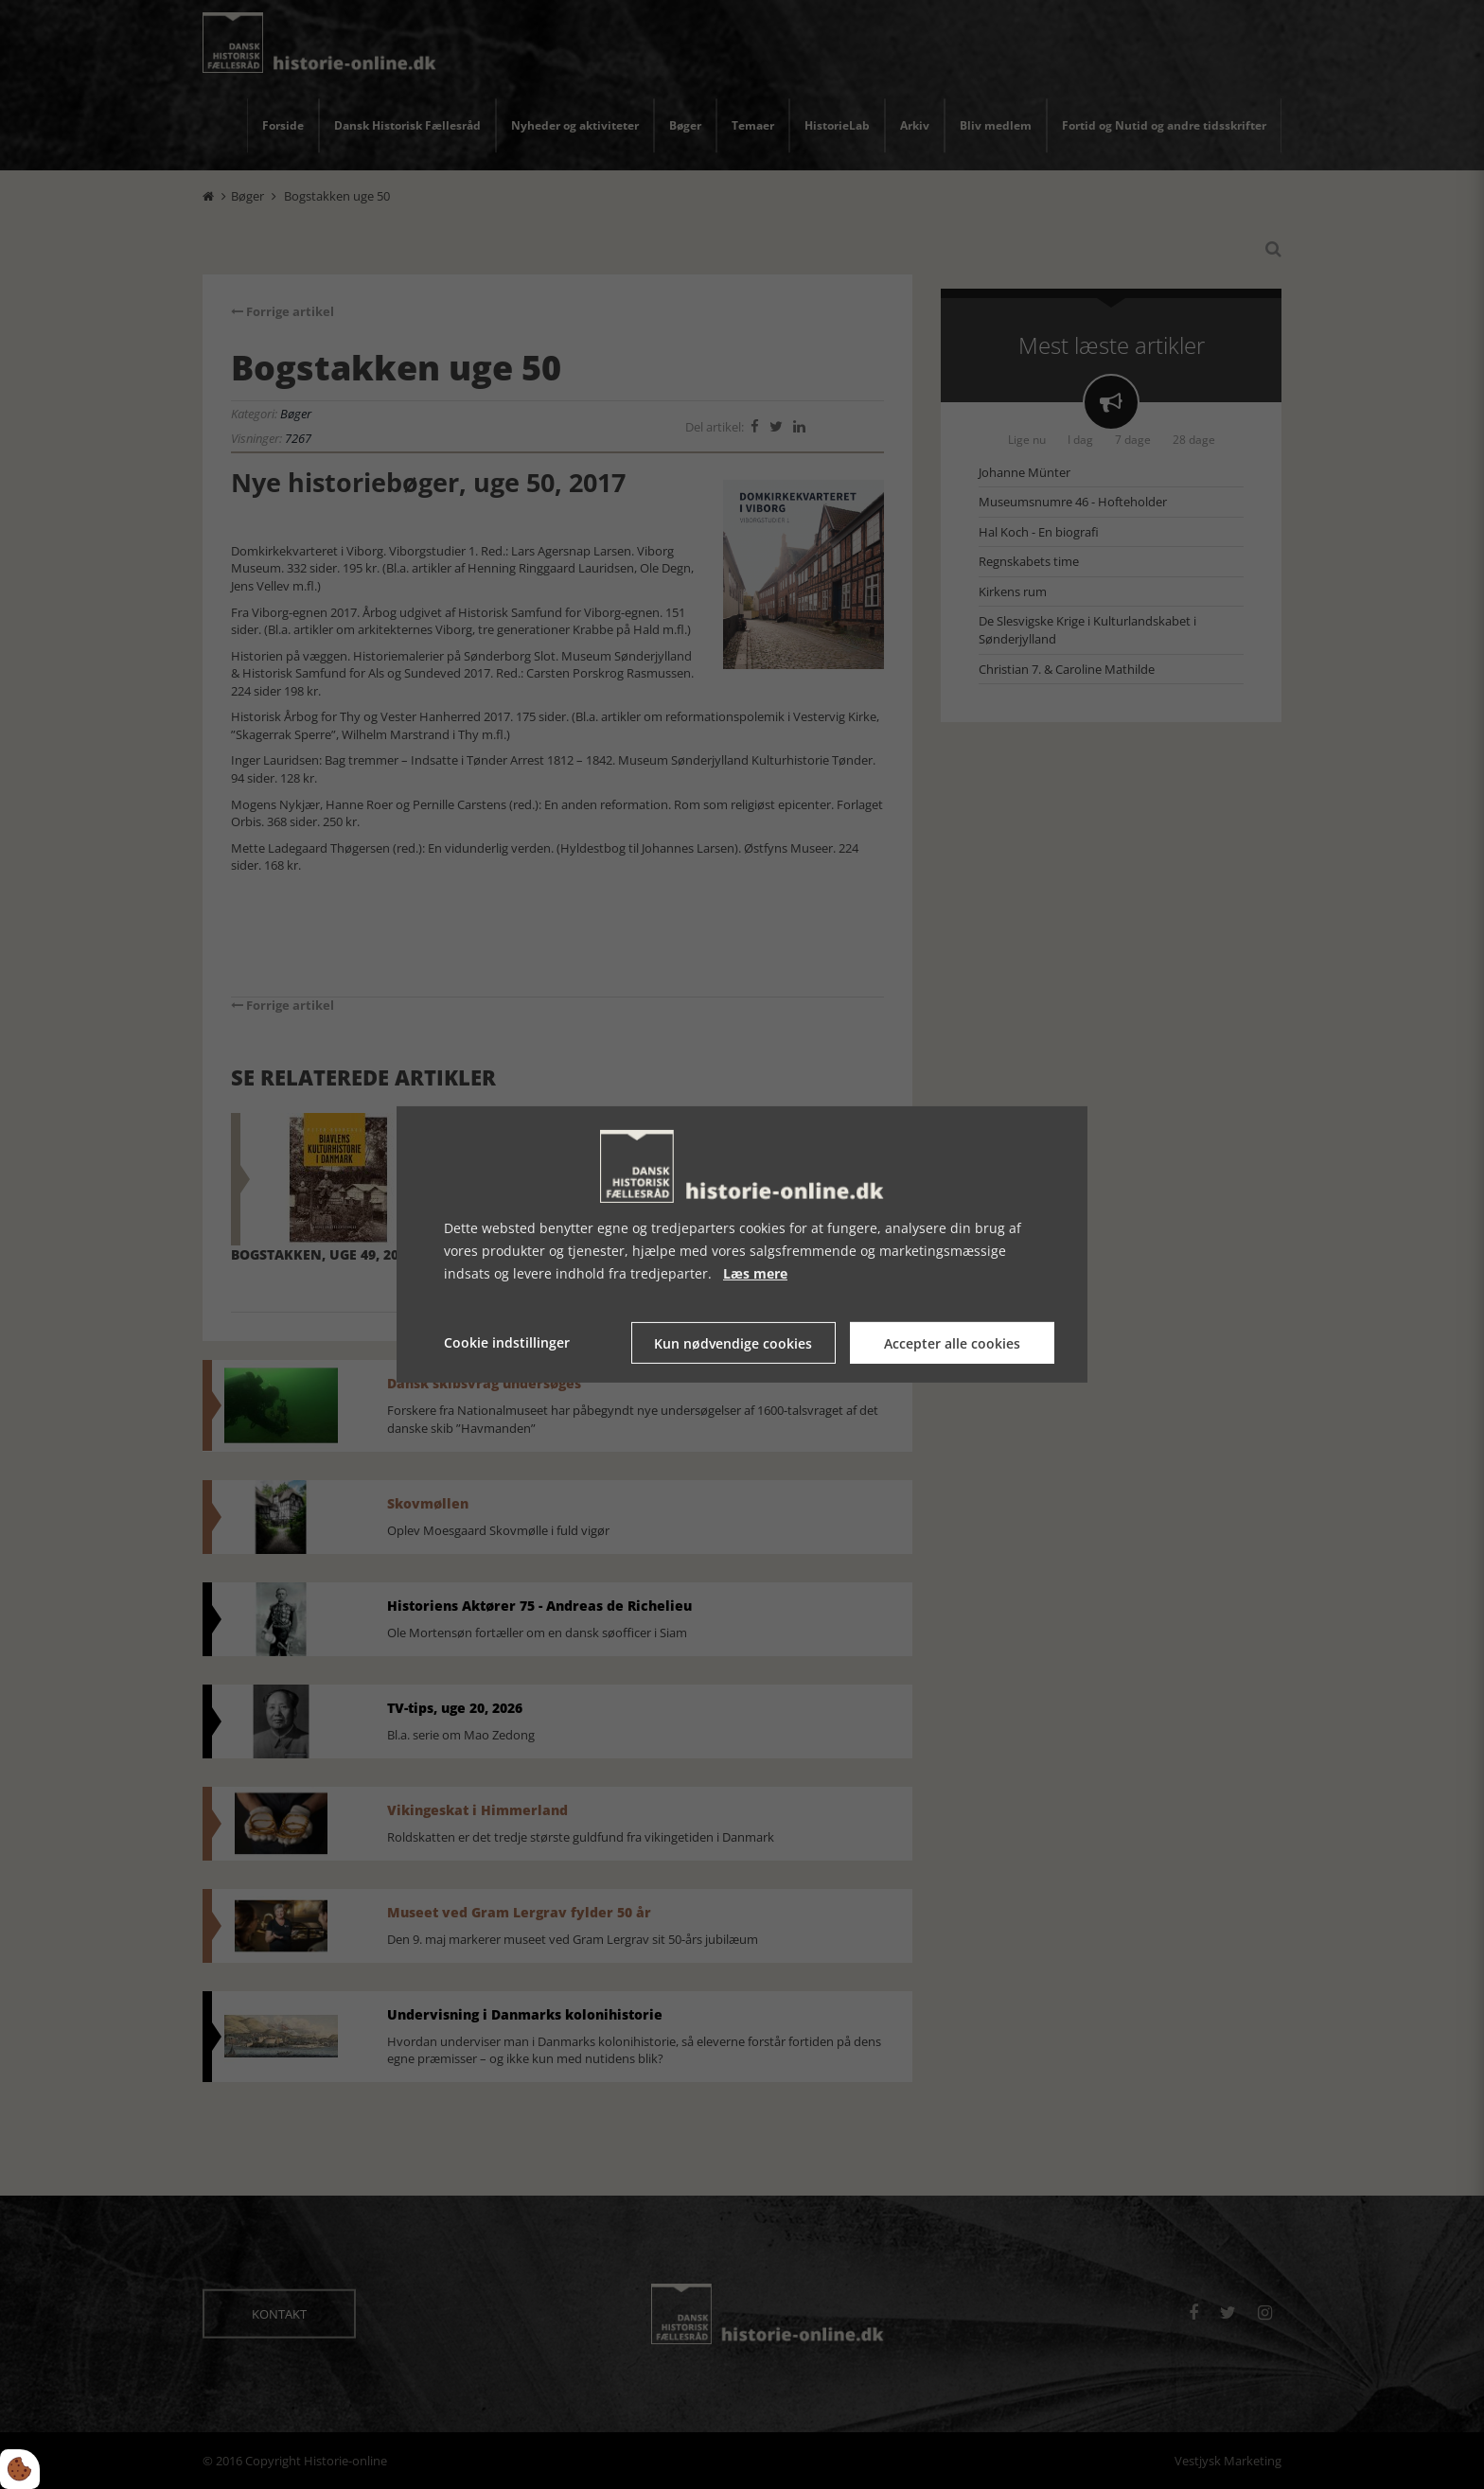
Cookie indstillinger (507, 1342)
